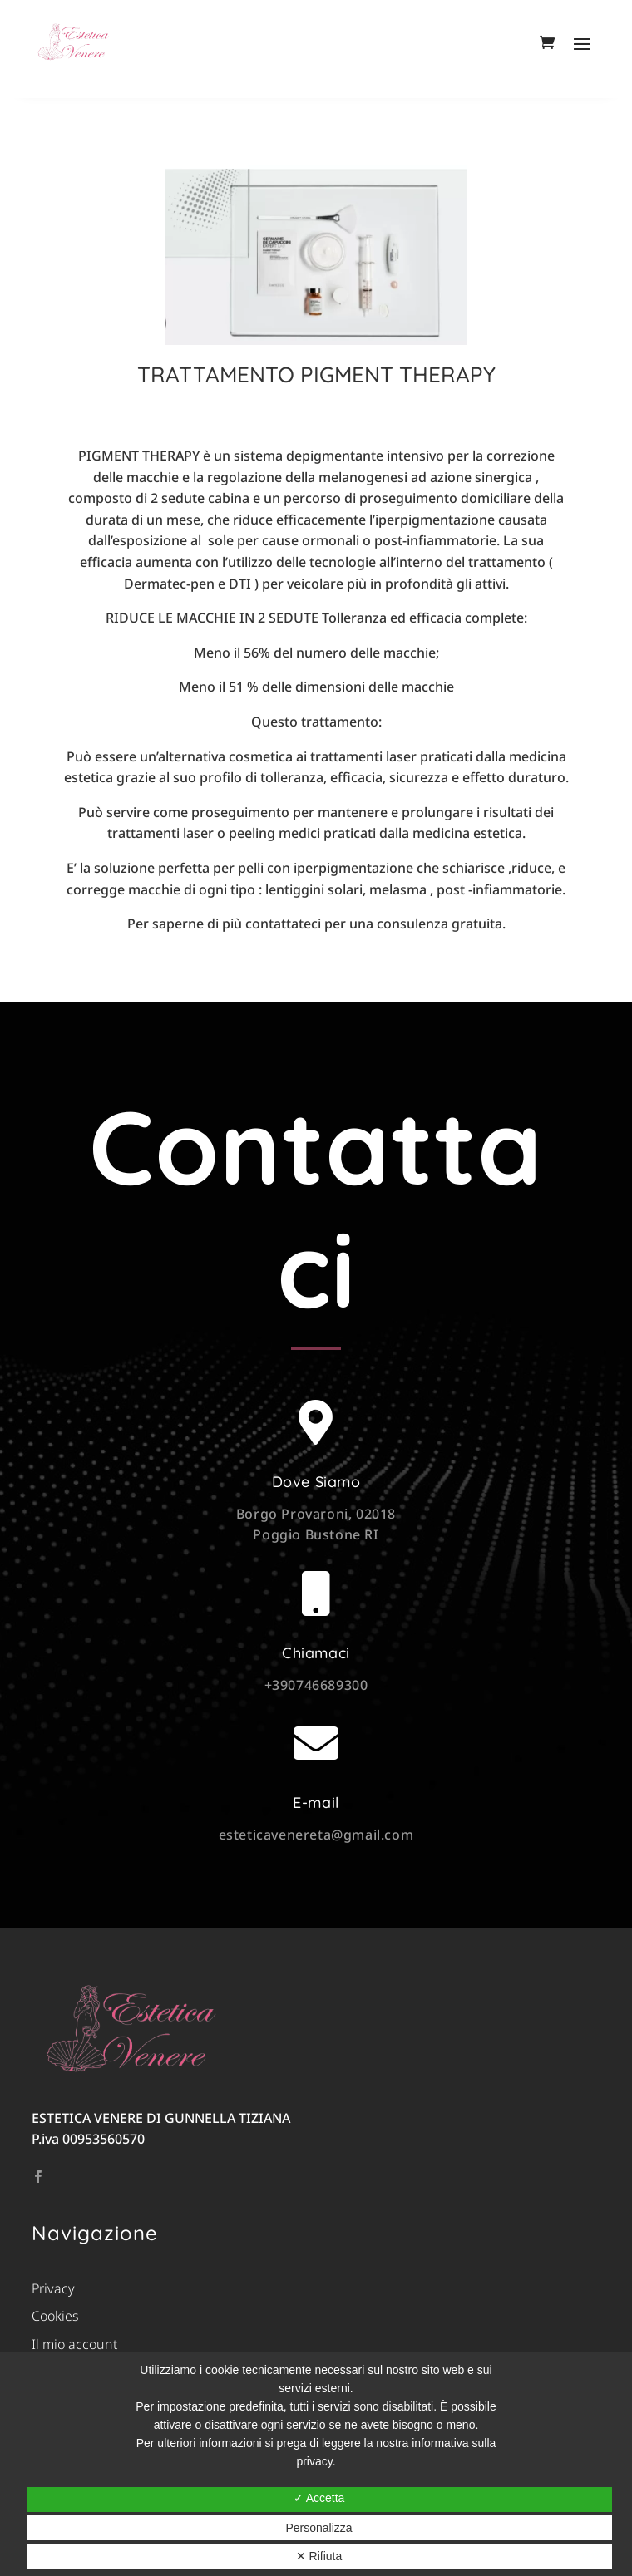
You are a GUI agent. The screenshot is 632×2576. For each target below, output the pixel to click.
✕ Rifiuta (319, 2556)
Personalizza (318, 2527)
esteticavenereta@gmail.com (316, 1834)
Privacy (53, 2288)
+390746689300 (316, 1685)
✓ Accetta (319, 2498)
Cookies (55, 2316)
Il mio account (74, 2344)
